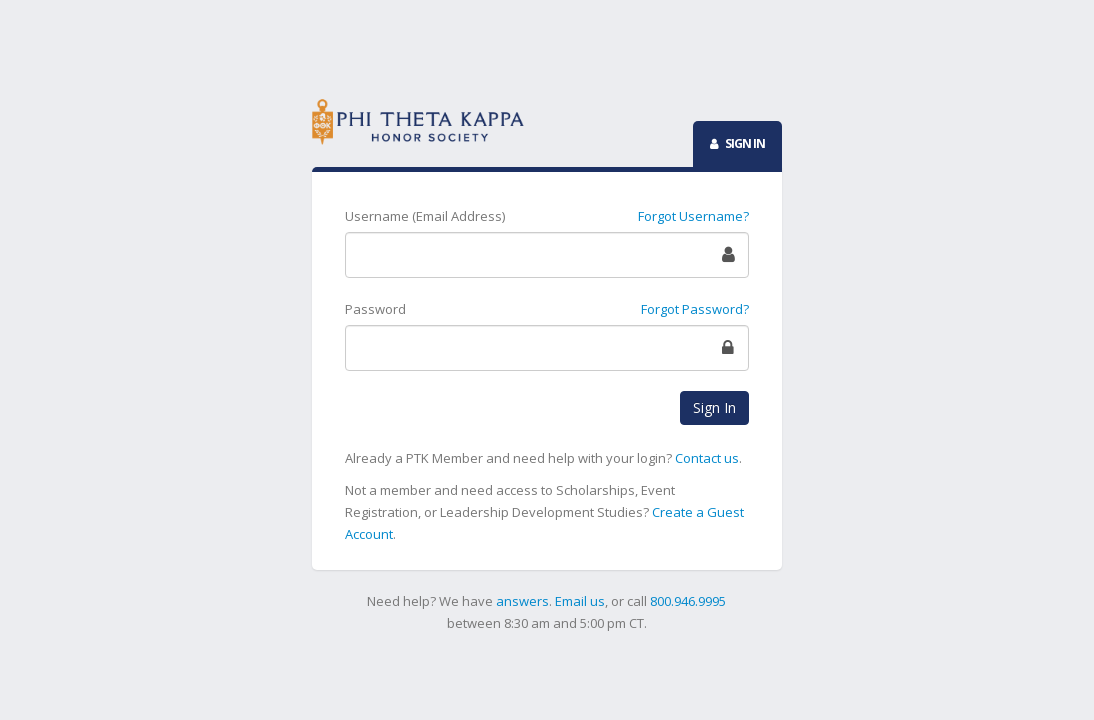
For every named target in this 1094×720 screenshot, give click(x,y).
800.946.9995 (688, 601)
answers (522, 601)
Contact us (707, 458)
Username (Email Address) (425, 216)
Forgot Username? (693, 216)
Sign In (714, 407)
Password (375, 309)
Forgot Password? (695, 309)
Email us (580, 601)
